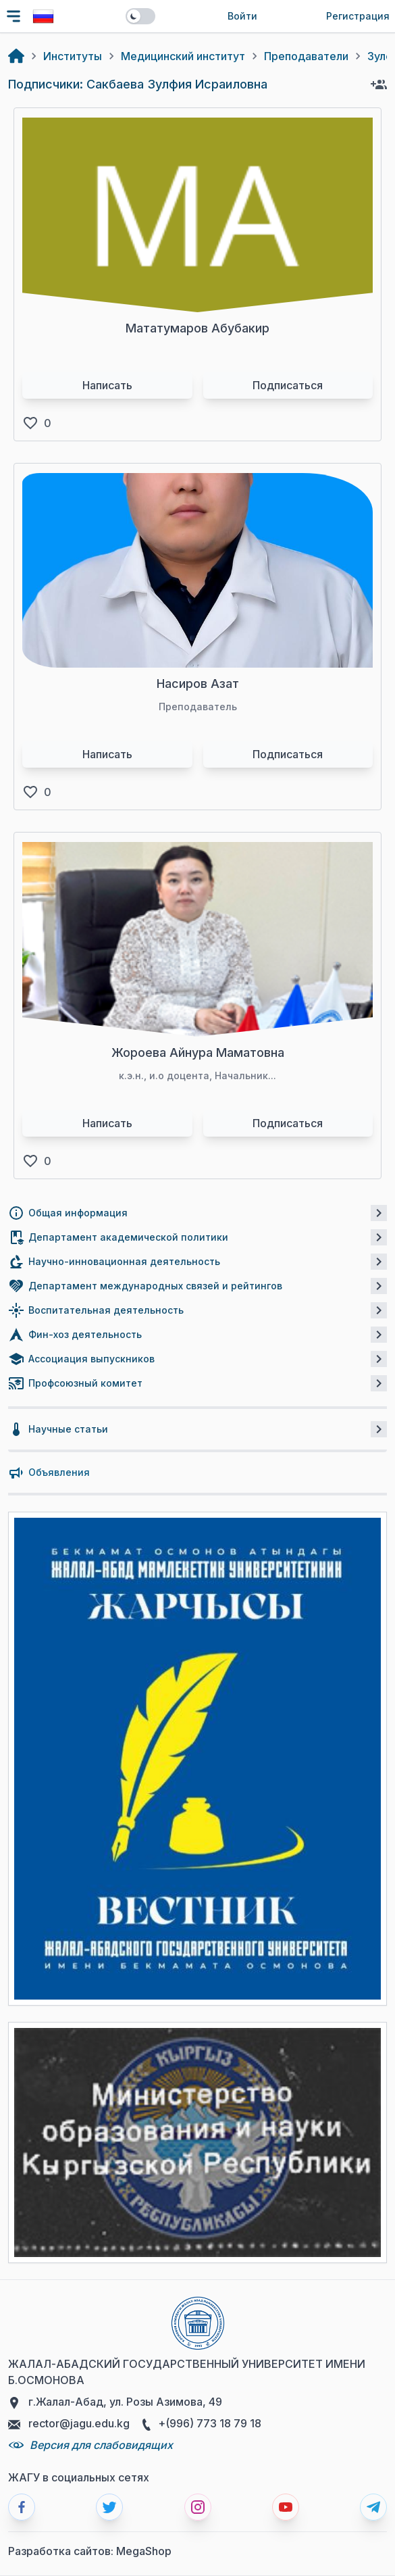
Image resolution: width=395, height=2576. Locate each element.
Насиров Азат (198, 683)
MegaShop (144, 2551)
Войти (242, 16)
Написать (107, 385)
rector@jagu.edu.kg (69, 2424)
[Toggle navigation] (13, 16)
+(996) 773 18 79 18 (200, 2424)
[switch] (140, 16)
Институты (72, 56)
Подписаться (288, 385)
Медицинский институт (183, 56)
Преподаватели (306, 56)
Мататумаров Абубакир (197, 328)
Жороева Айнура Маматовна (197, 1052)
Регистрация (358, 16)
